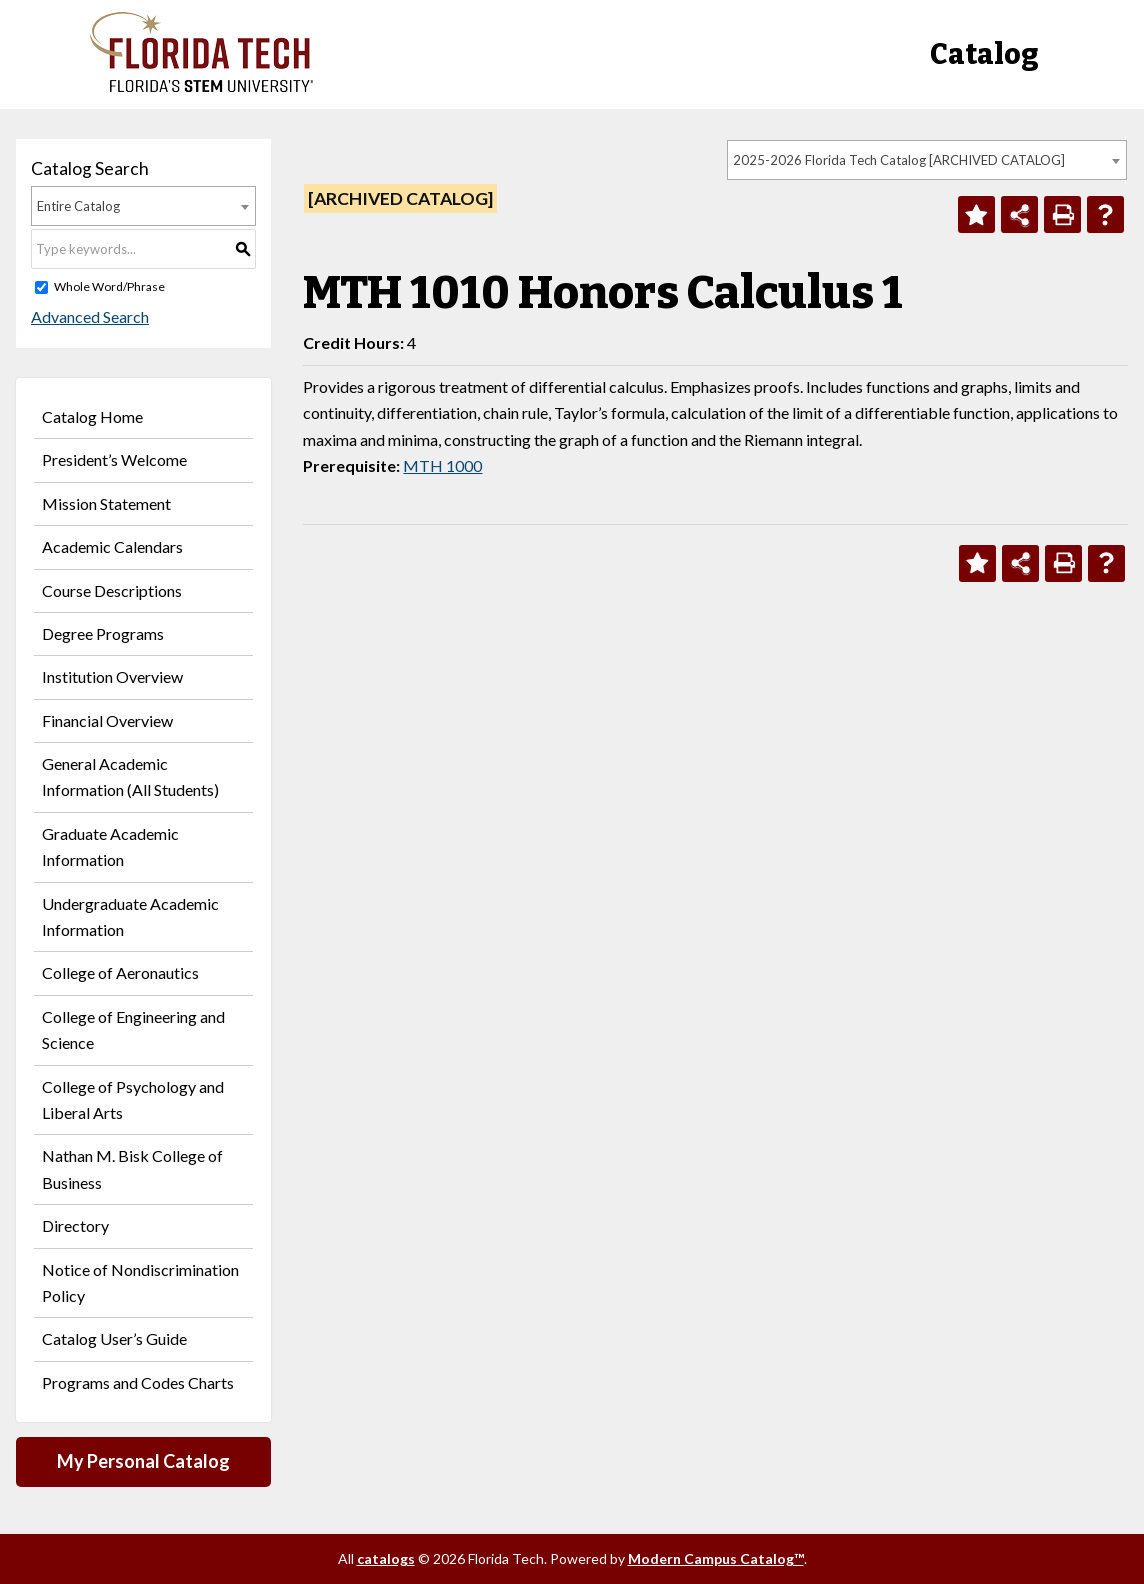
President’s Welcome (114, 459)
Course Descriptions (112, 590)
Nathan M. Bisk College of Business (132, 1168)
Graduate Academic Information (110, 846)
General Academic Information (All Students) (130, 776)
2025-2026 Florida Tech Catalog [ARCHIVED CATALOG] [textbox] (899, 160)
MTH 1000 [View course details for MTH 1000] (442, 465)
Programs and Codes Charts (138, 1382)
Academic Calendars (112, 546)
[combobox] (927, 160)
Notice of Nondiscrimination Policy (140, 1282)
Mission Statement (106, 503)
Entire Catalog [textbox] (78, 206)
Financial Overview (107, 720)
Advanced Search (90, 316)
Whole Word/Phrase (109, 286)
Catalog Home (92, 416)
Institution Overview (112, 676)
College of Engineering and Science (133, 1029)
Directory (75, 1225)
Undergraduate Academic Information (130, 916)
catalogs (386, 1558)
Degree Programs (103, 633)
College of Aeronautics (120, 972)
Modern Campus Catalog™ (716, 1558)
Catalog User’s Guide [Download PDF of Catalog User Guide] (114, 1338)
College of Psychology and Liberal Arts (133, 1099)
